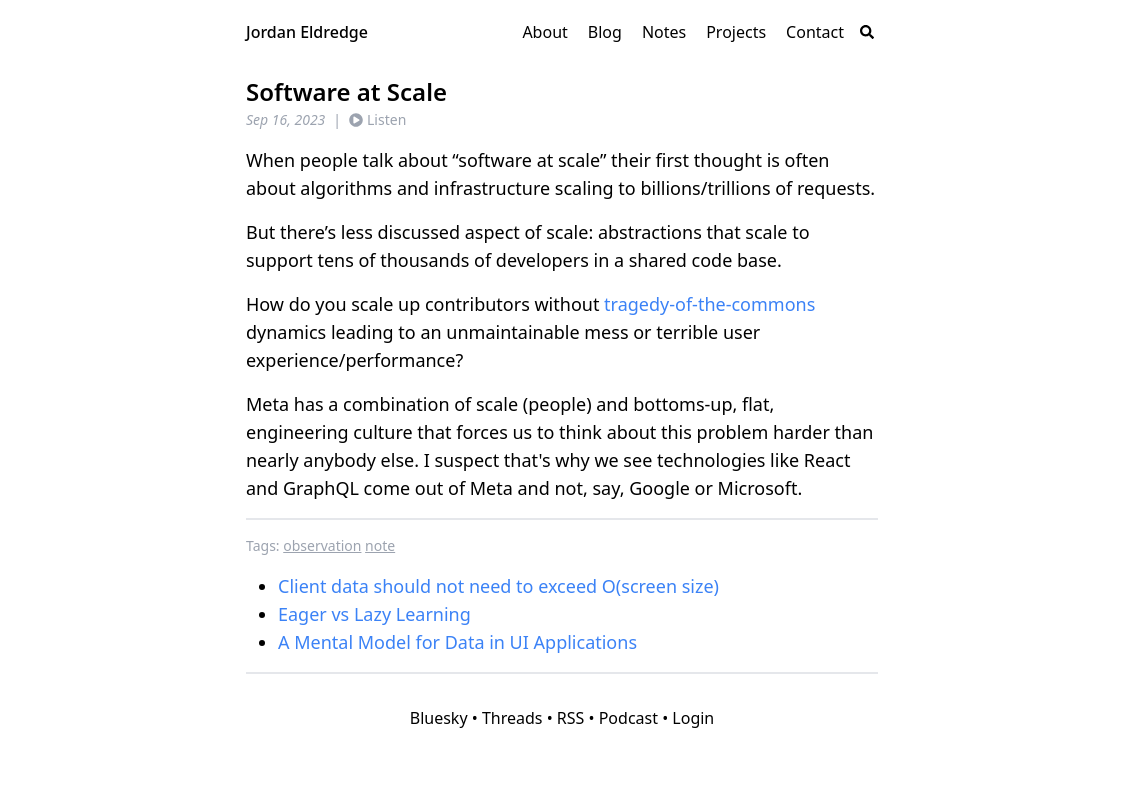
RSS (571, 718)
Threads (512, 718)
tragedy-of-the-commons (709, 304)
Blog (605, 32)
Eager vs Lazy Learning (374, 614)
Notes (664, 32)
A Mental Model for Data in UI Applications (457, 642)
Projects (736, 32)
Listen (377, 119)
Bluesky (439, 718)
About (544, 32)
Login (693, 718)
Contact (815, 32)
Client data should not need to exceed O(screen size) (498, 586)
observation (322, 545)
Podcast (628, 718)
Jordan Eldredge (307, 32)
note (380, 545)
